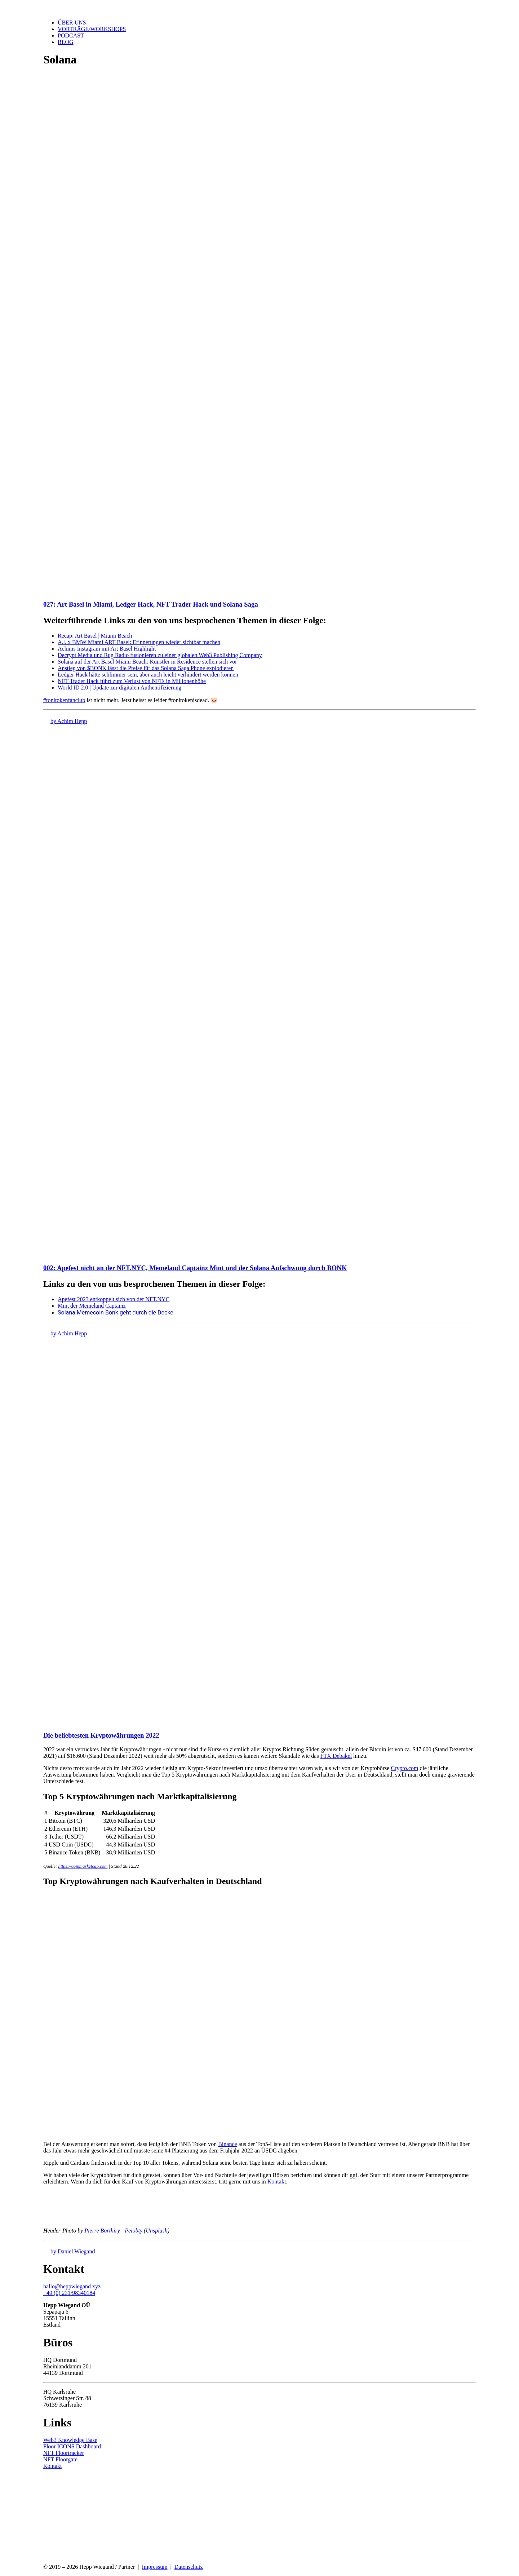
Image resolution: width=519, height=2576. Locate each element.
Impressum (154, 2567)
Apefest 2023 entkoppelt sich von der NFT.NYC (113, 1299)
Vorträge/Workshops (92, 29)
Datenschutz (188, 2567)
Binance (227, 2144)
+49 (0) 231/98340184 (69, 2293)
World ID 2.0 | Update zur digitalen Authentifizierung (119, 687)
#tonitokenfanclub (64, 700)
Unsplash (156, 2230)
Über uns (72, 22)
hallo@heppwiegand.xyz (72, 2286)
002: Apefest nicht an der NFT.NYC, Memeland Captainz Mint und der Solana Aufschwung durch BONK (195, 1268)
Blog (66, 42)
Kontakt (276, 2181)
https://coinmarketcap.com (83, 1866)
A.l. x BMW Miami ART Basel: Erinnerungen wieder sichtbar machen (139, 642)
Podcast (71, 35)
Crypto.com (404, 1768)
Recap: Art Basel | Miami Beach (95, 636)
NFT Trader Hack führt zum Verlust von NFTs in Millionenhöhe (132, 681)
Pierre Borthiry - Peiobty (113, 2230)
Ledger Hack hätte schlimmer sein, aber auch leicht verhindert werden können (148, 674)
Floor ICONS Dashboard (72, 2446)
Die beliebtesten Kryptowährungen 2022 (101, 1735)
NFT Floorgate (60, 2459)
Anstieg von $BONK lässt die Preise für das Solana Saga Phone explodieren (146, 668)
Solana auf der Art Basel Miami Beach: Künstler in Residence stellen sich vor (147, 662)
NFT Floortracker (63, 2453)
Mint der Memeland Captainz (92, 1306)
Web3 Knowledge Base (70, 2440)
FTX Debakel (336, 1756)
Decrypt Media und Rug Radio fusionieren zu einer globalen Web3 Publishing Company (160, 655)
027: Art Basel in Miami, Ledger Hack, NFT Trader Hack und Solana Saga (150, 604)
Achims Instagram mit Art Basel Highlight (107, 649)
